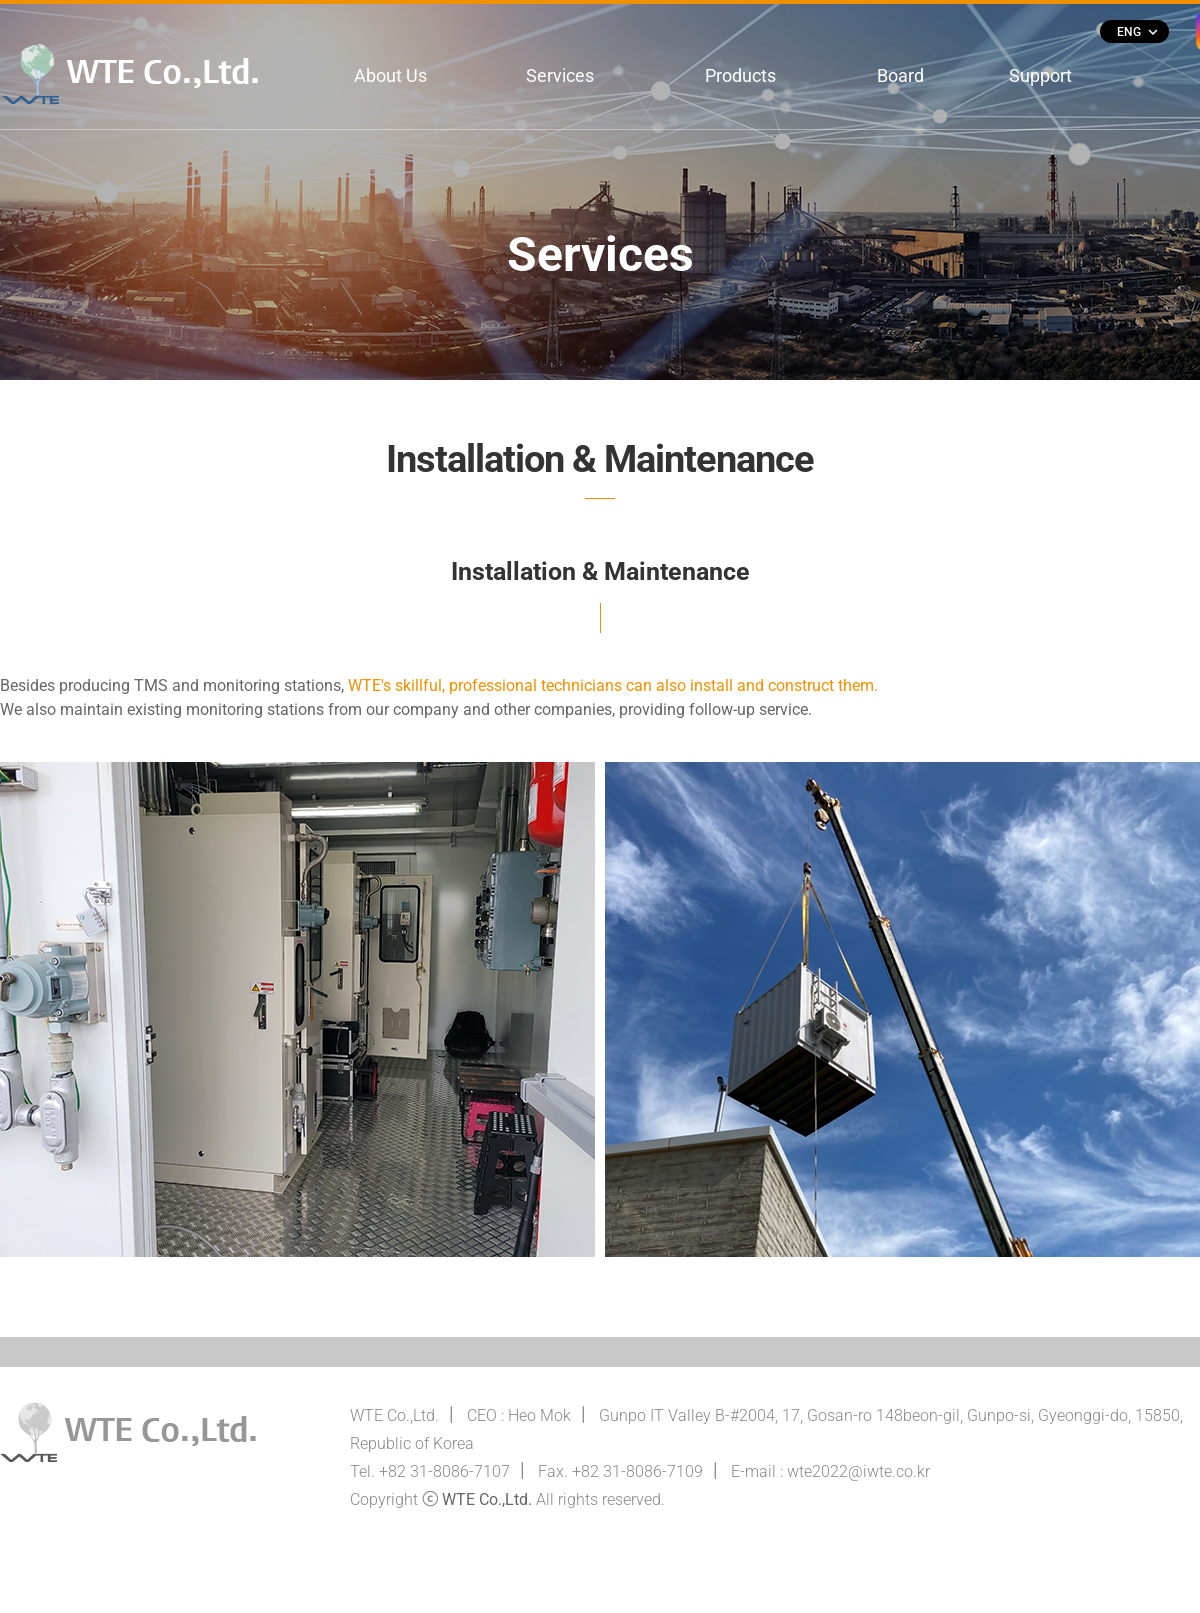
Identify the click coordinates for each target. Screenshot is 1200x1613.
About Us (390, 75)
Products (740, 75)
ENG (1137, 32)
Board (900, 75)
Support (1040, 75)
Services (560, 75)
